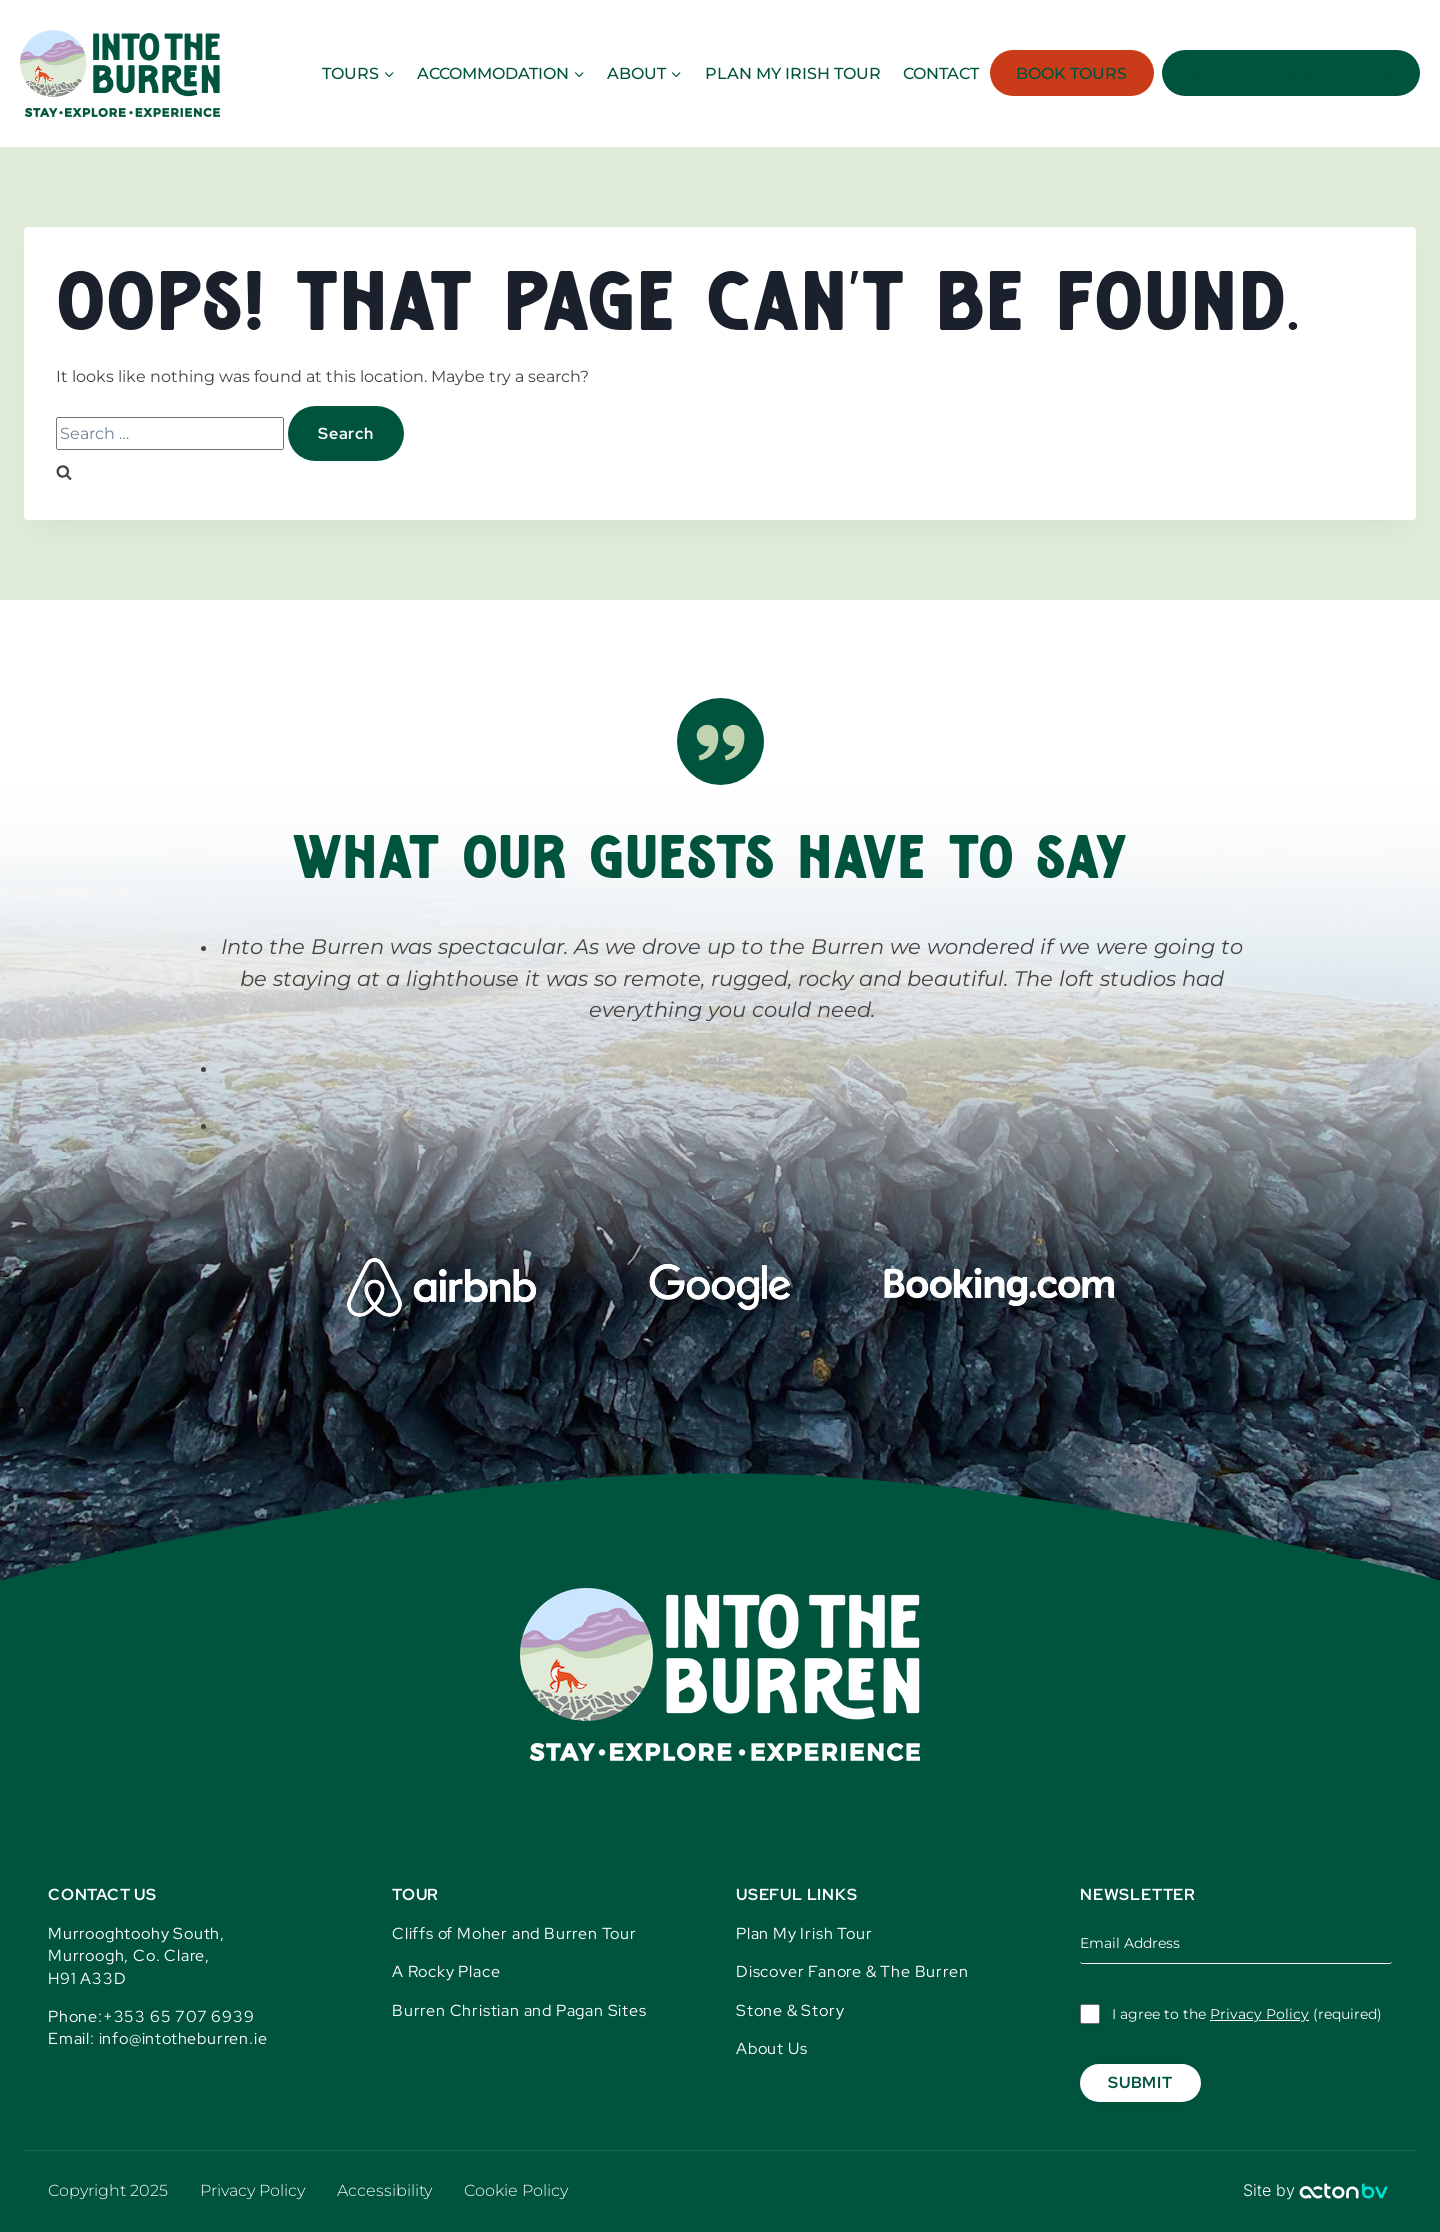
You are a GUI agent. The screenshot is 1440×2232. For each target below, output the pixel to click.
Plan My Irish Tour (804, 1933)
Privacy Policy (1259, 2014)
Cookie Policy (516, 2190)
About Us (771, 2048)
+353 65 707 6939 (179, 2016)
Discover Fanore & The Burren (852, 1971)
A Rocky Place (446, 1971)
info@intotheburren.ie (183, 2038)
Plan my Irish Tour (793, 73)
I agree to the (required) (1247, 2014)
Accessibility (384, 2190)
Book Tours (1071, 73)
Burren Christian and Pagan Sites (519, 2010)
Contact (941, 73)
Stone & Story (790, 2010)
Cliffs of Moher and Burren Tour (514, 1933)
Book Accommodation (1291, 73)
